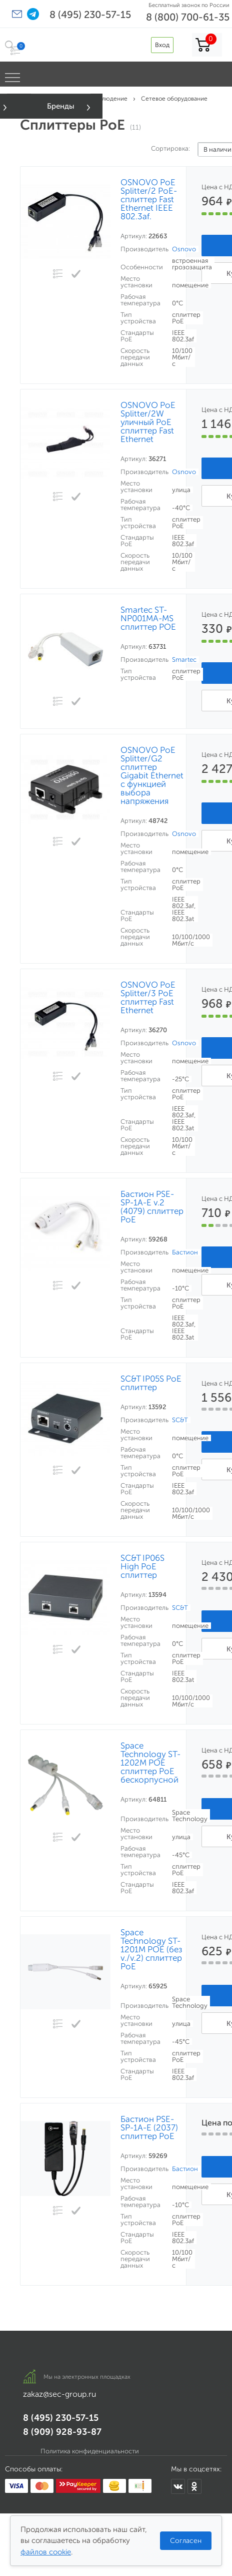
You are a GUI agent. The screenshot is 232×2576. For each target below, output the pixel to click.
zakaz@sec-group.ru (59, 2394)
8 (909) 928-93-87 (62, 2431)
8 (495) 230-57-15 (90, 15)
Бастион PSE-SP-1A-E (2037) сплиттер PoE (149, 2127)
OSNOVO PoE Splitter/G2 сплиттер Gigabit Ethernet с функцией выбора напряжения (152, 775)
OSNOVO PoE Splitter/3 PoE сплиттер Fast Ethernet (148, 998)
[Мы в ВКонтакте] (178, 2486)
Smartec (184, 659)
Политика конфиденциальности (89, 2451)
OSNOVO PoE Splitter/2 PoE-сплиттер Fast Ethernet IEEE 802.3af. (148, 199)
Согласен (186, 2540)
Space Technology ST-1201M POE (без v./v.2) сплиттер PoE (151, 1949)
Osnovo (184, 249)
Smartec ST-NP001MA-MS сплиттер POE (148, 618)
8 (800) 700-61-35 (188, 17)
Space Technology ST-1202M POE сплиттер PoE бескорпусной (150, 1763)
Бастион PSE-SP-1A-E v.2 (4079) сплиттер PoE (152, 1207)
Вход (162, 45)
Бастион (185, 1252)
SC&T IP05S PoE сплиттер (151, 1383)
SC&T (180, 1420)
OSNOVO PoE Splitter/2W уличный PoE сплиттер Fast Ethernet (148, 422)
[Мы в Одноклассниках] (195, 2486)
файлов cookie (45, 2551)
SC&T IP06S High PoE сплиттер (142, 1566)
